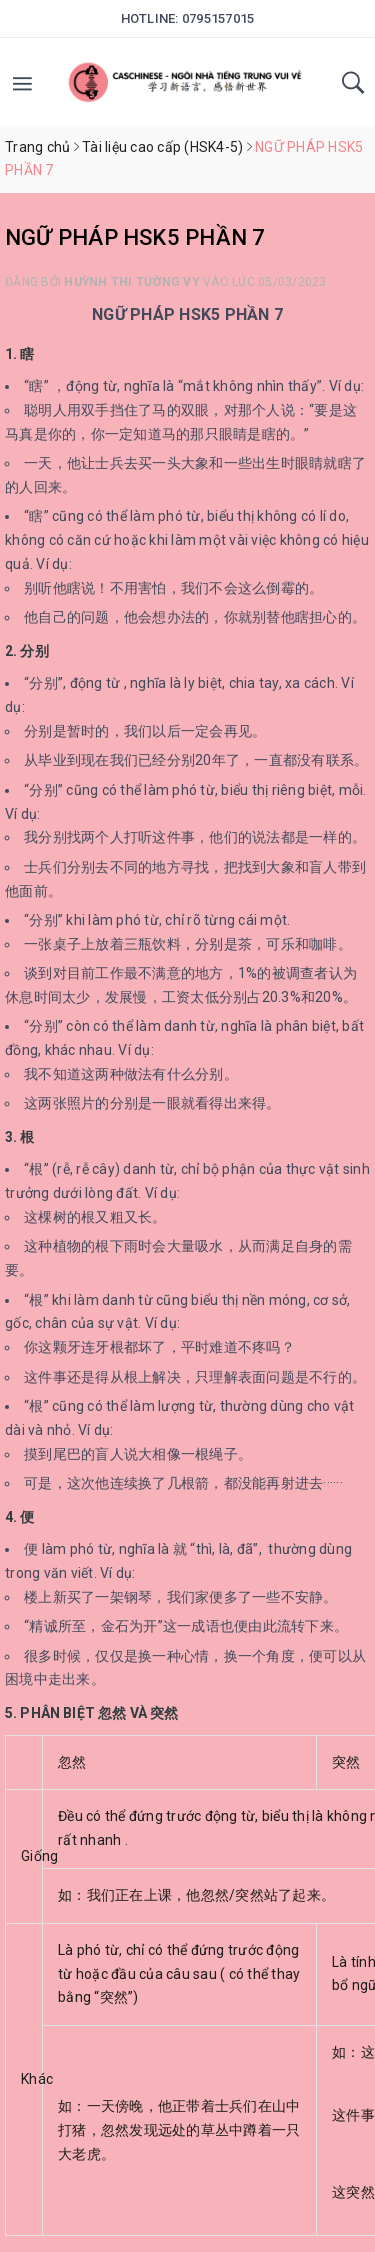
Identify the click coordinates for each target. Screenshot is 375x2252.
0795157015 (218, 18)
